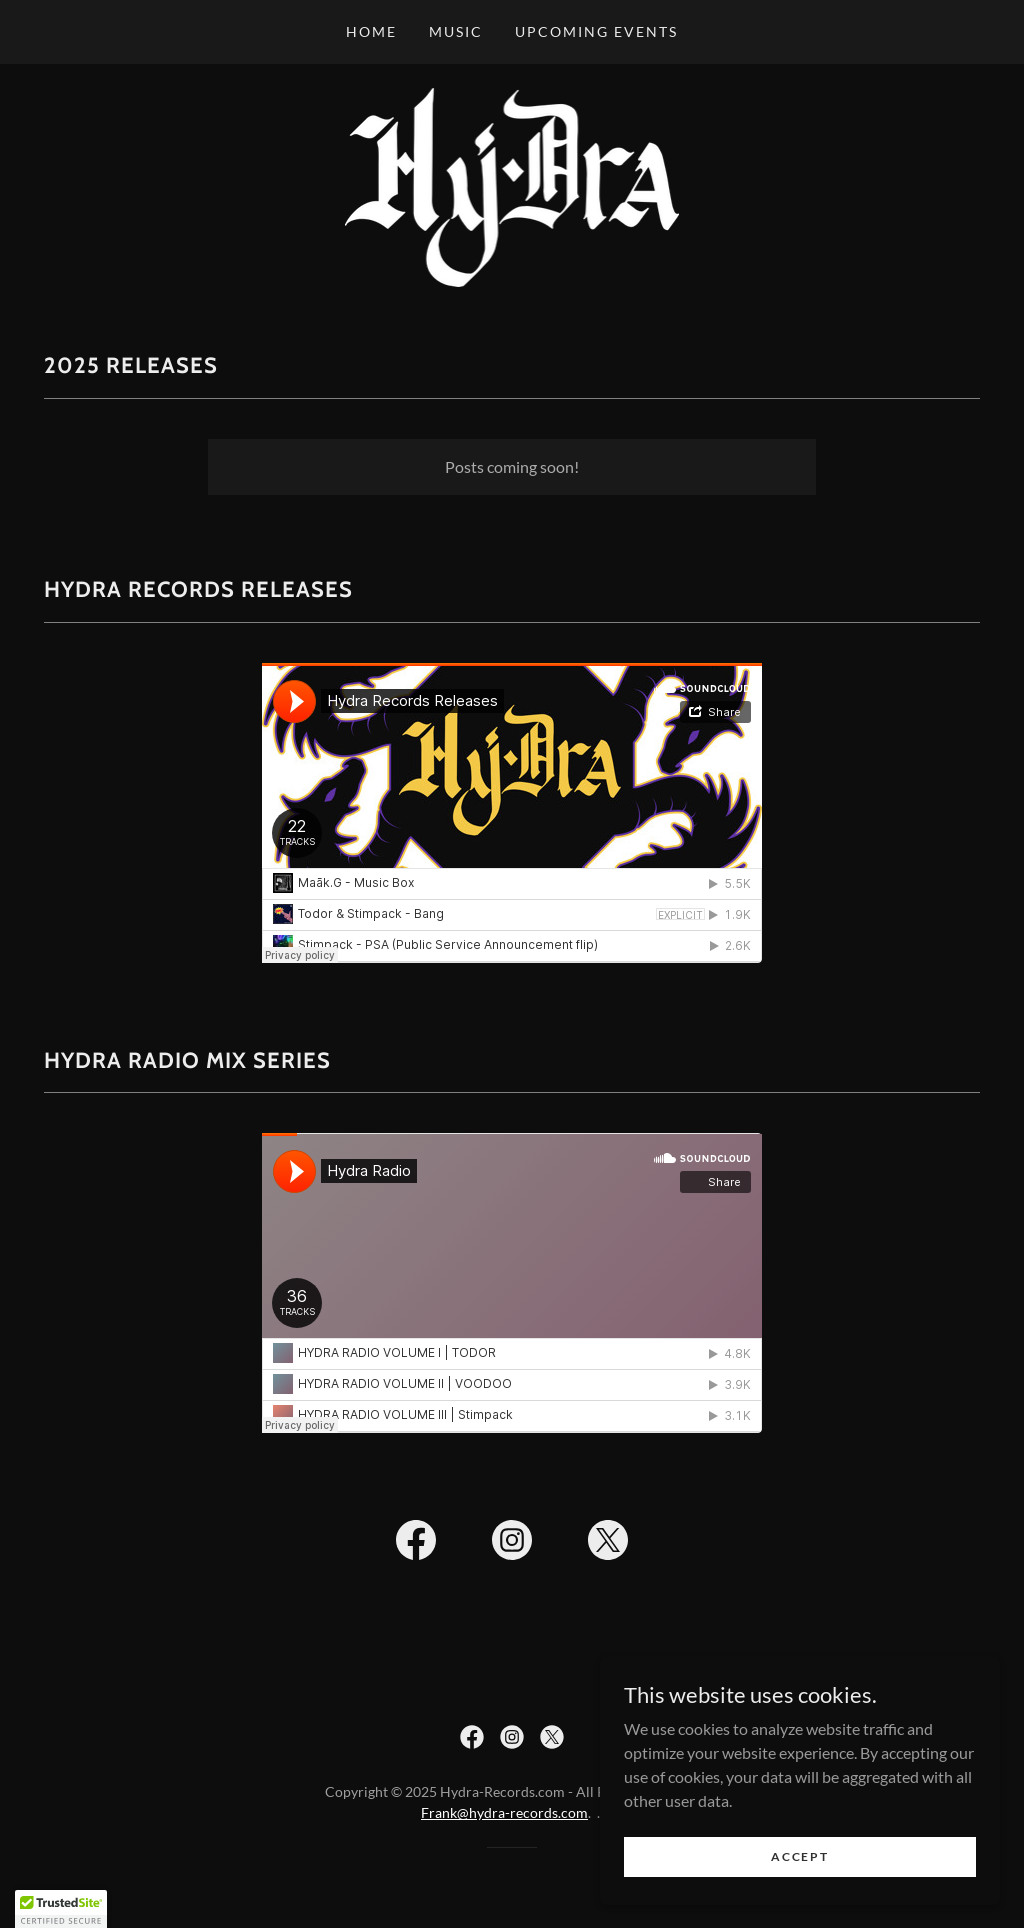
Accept (799, 1856)
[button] (61, 1909)
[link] (512, 185)
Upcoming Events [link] (596, 31)
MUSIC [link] (456, 31)
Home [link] (371, 31)
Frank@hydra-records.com (504, 1812)
